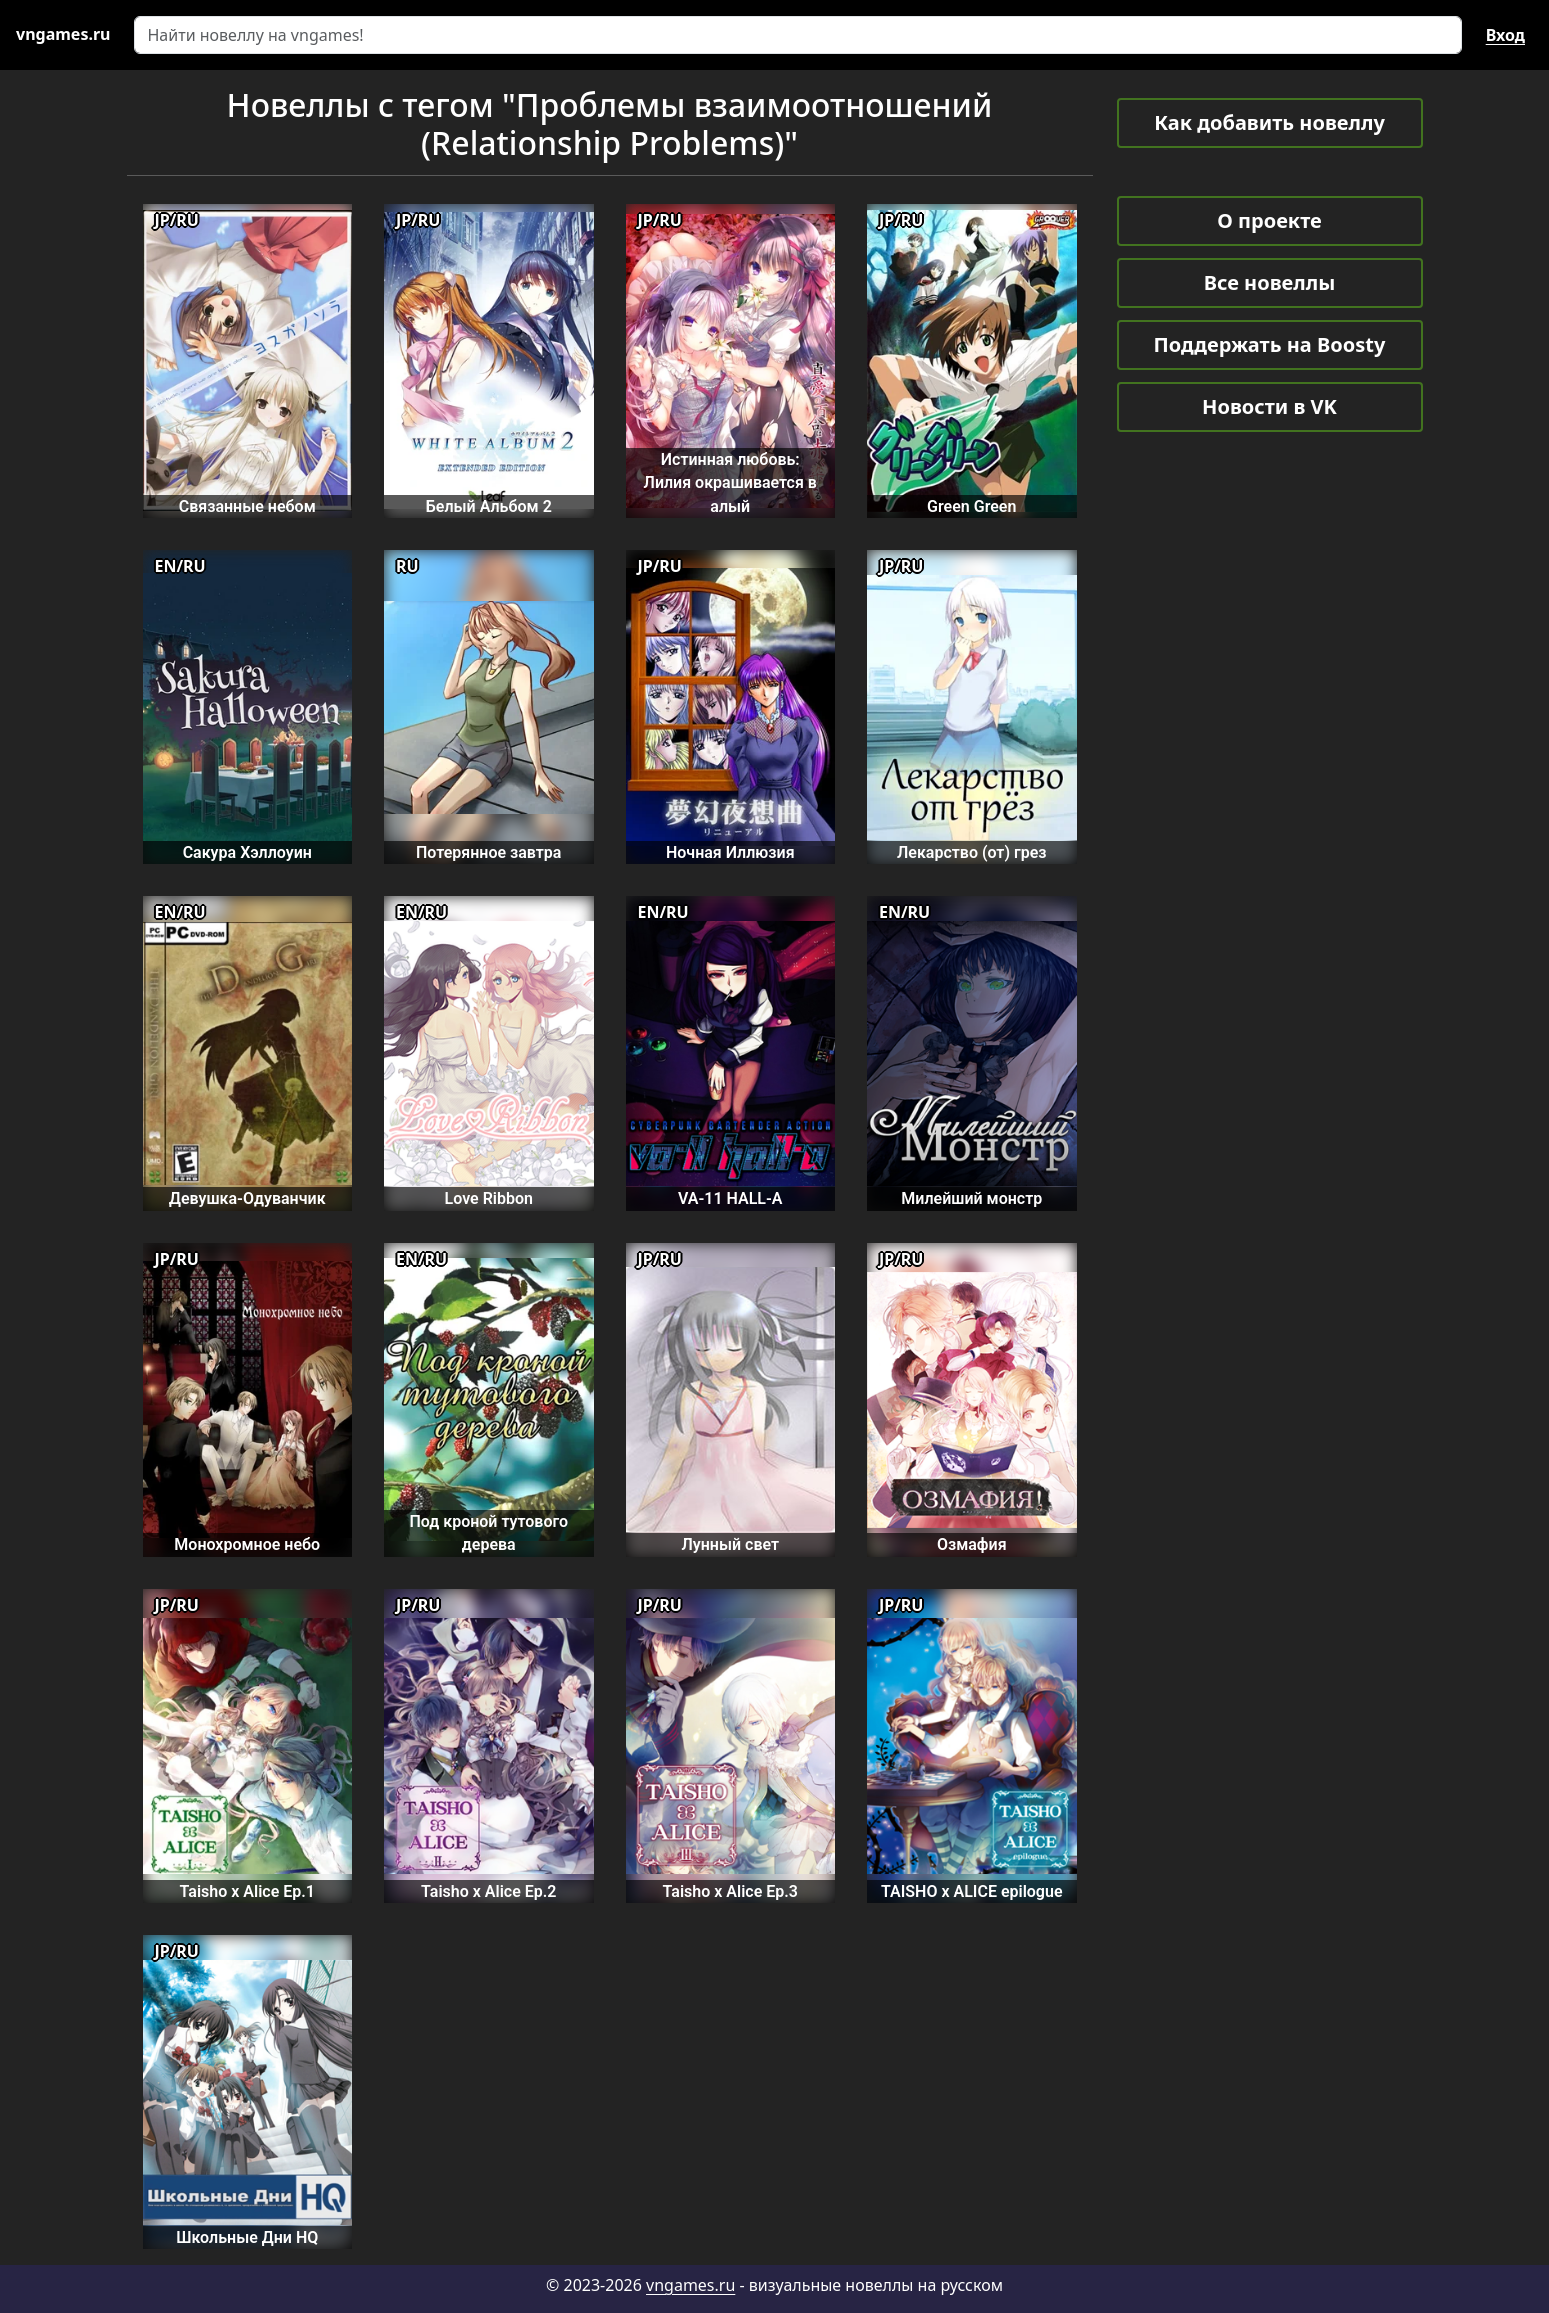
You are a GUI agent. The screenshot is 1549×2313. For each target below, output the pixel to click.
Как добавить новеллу (1269, 122)
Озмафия (972, 1544)
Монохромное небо (247, 1544)
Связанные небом (247, 506)
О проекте (1269, 220)
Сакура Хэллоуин (247, 852)
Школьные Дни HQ (247, 2237)
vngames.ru (690, 2285)
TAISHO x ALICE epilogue (972, 1891)
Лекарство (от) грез (972, 852)
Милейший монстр (971, 1198)
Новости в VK (1269, 406)
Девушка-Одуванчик (247, 1198)
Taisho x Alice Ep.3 (730, 1891)
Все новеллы (1270, 282)
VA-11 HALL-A (730, 1198)
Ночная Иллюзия (730, 852)
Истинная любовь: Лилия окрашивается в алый (730, 483)
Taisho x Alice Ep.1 (247, 1891)
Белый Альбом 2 (489, 506)
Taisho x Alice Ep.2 (488, 1891)
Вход (1505, 35)
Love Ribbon (489, 1198)
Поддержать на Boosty (1270, 344)
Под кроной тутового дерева (488, 1533)
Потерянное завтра (488, 852)
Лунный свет (730, 1544)
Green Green (971, 506)
